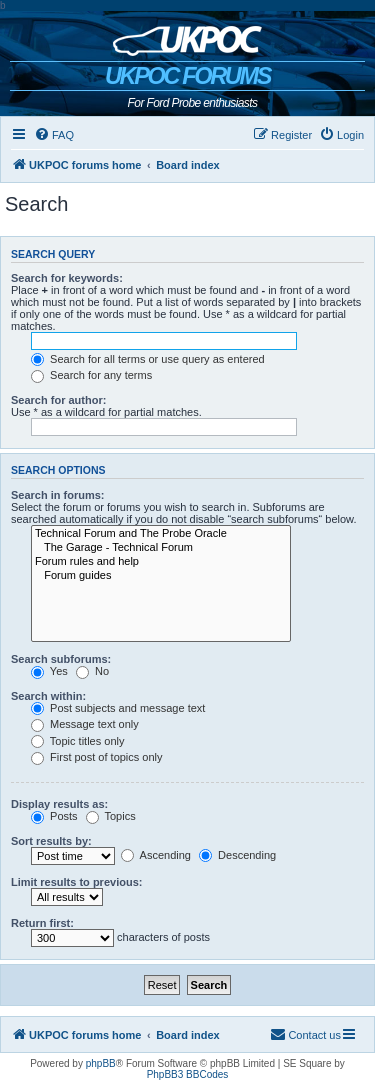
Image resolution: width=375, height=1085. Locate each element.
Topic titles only (77, 741)
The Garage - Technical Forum (161, 548)
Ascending (156, 855)
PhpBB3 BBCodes (188, 1074)
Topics (111, 816)
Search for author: (58, 400)
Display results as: (59, 804)
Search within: (48, 696)
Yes (49, 671)
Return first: (42, 923)
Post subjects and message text (118, 708)
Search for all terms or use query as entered (148, 359)
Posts (54, 816)
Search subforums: (61, 659)
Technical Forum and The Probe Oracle (161, 534)
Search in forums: (58, 495)
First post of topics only (97, 757)
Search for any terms (91, 375)
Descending (237, 855)
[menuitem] (54, 135)
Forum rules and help (161, 562)
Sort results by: (51, 841)
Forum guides (161, 576)
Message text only (85, 724)
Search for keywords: (67, 278)
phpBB (101, 1063)
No (92, 671)
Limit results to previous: (76, 882)
